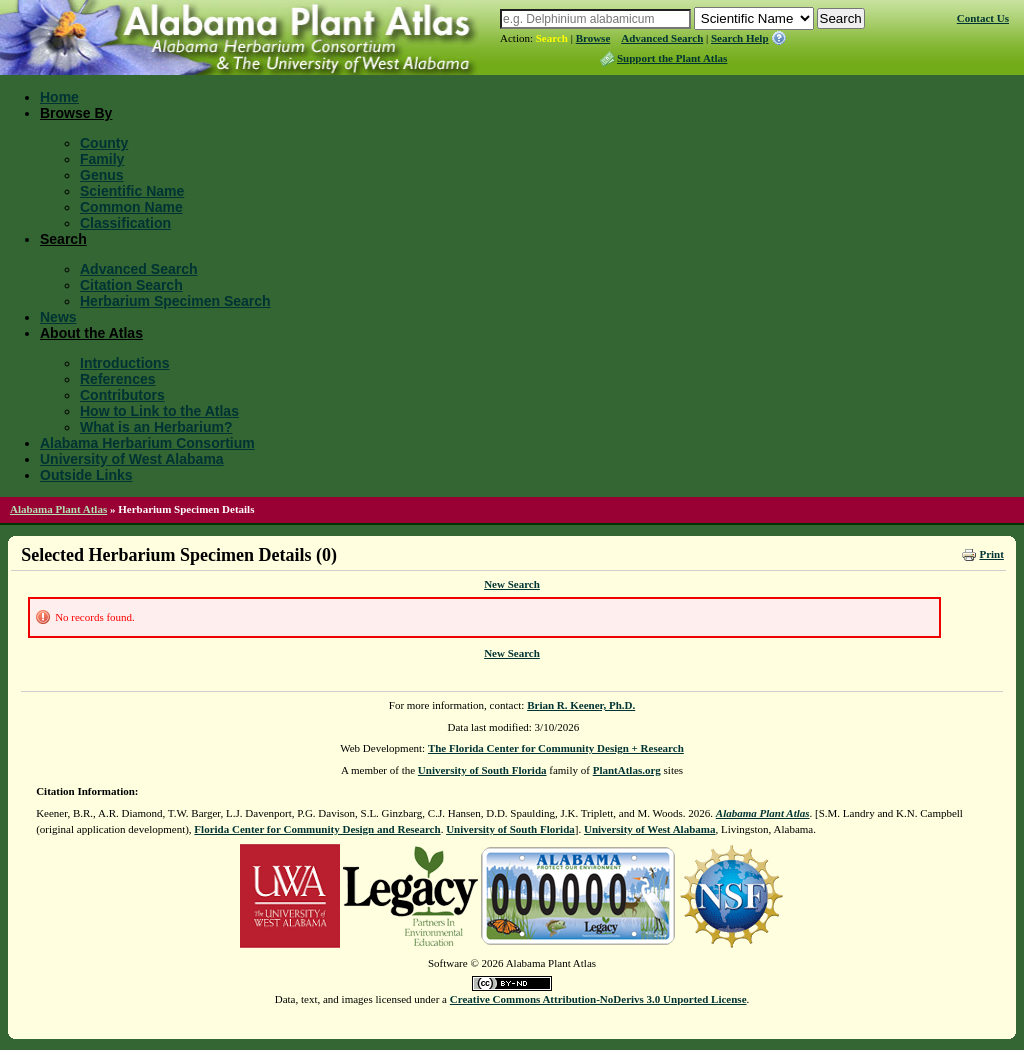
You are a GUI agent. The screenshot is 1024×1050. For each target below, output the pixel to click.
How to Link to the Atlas (159, 411)
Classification (125, 223)
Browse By (76, 113)
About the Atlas (91, 333)
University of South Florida (482, 770)
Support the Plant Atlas (672, 58)
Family (102, 159)
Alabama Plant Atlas (58, 509)
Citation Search (131, 285)
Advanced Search (662, 38)
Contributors (122, 395)
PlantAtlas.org (627, 770)
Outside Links (86, 475)
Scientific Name (132, 191)
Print (991, 554)
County (104, 143)
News (58, 317)
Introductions (124, 363)
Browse (593, 38)
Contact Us (983, 18)
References (118, 379)
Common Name (131, 207)
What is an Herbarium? (156, 427)
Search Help (740, 38)
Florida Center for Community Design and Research (317, 829)
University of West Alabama (132, 459)
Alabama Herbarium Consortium (147, 443)
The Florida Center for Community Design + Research (556, 748)
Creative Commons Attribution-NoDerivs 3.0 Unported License (598, 999)
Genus (102, 175)
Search (552, 38)
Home (59, 97)
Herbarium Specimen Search (175, 301)
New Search (512, 584)
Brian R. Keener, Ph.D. (581, 705)
